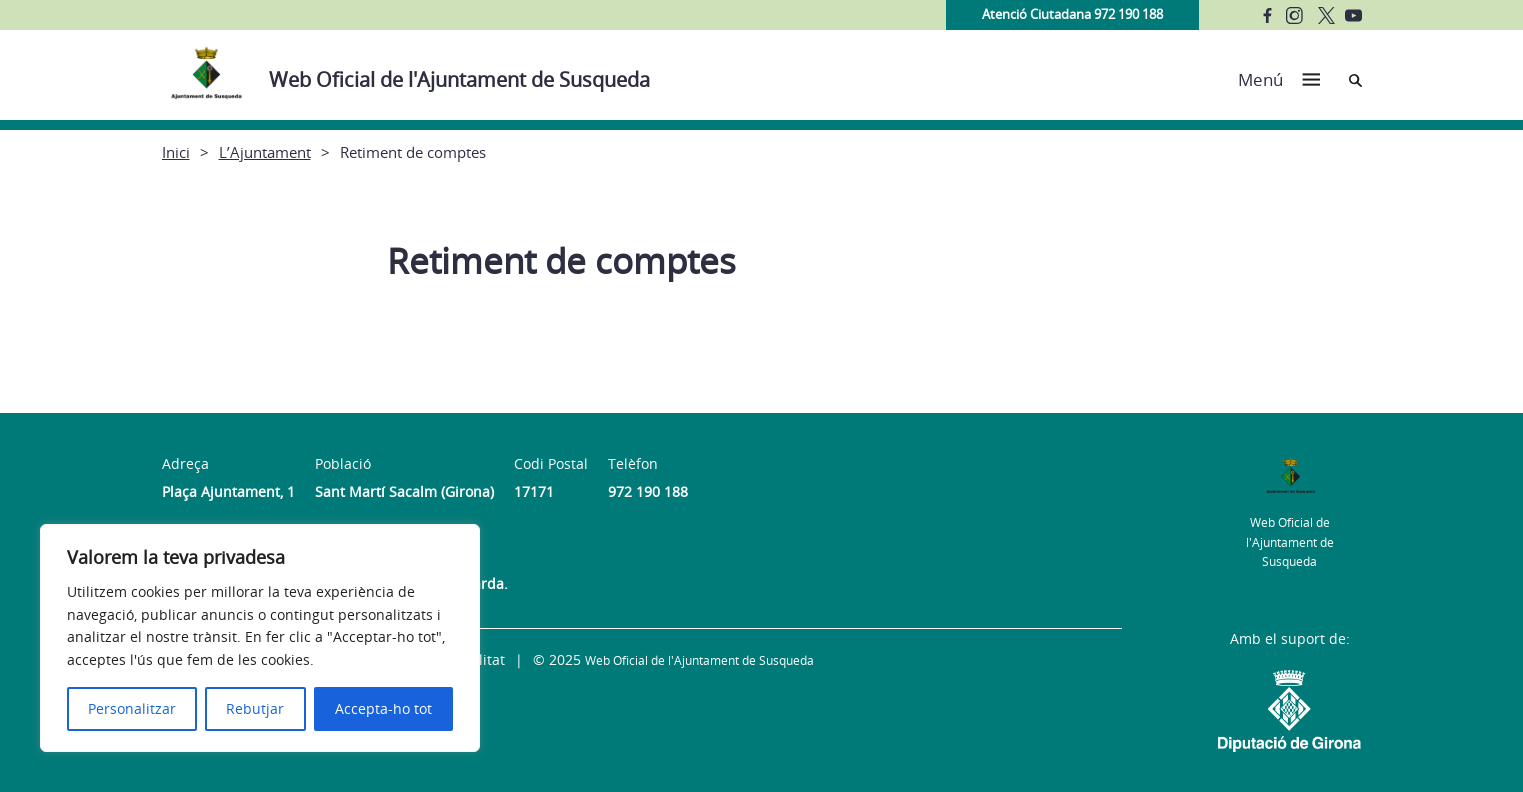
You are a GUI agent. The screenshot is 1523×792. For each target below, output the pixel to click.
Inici (176, 152)
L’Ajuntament (265, 152)
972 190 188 (648, 491)
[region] (260, 638)
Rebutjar (255, 708)
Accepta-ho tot (383, 708)
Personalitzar (132, 708)
